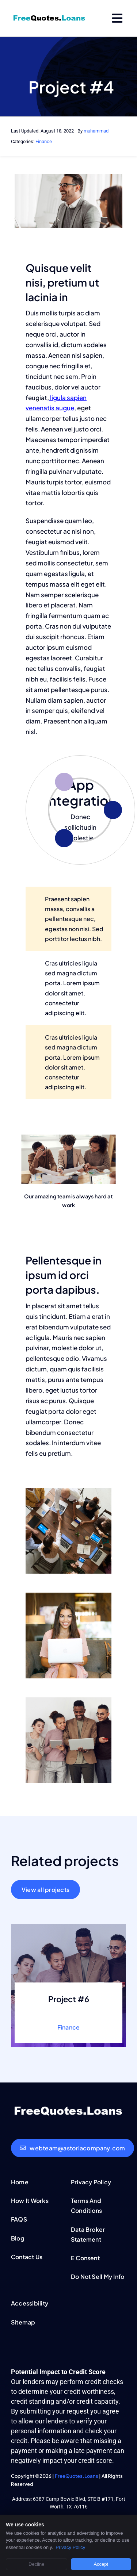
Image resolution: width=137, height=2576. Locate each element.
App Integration (80, 792)
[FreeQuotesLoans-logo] (49, 17)
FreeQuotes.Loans (76, 2476)
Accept (101, 2564)
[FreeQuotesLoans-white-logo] (68, 2107)
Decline (36, 2564)
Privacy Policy (70, 2547)
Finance (43, 141)
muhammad (96, 131)
